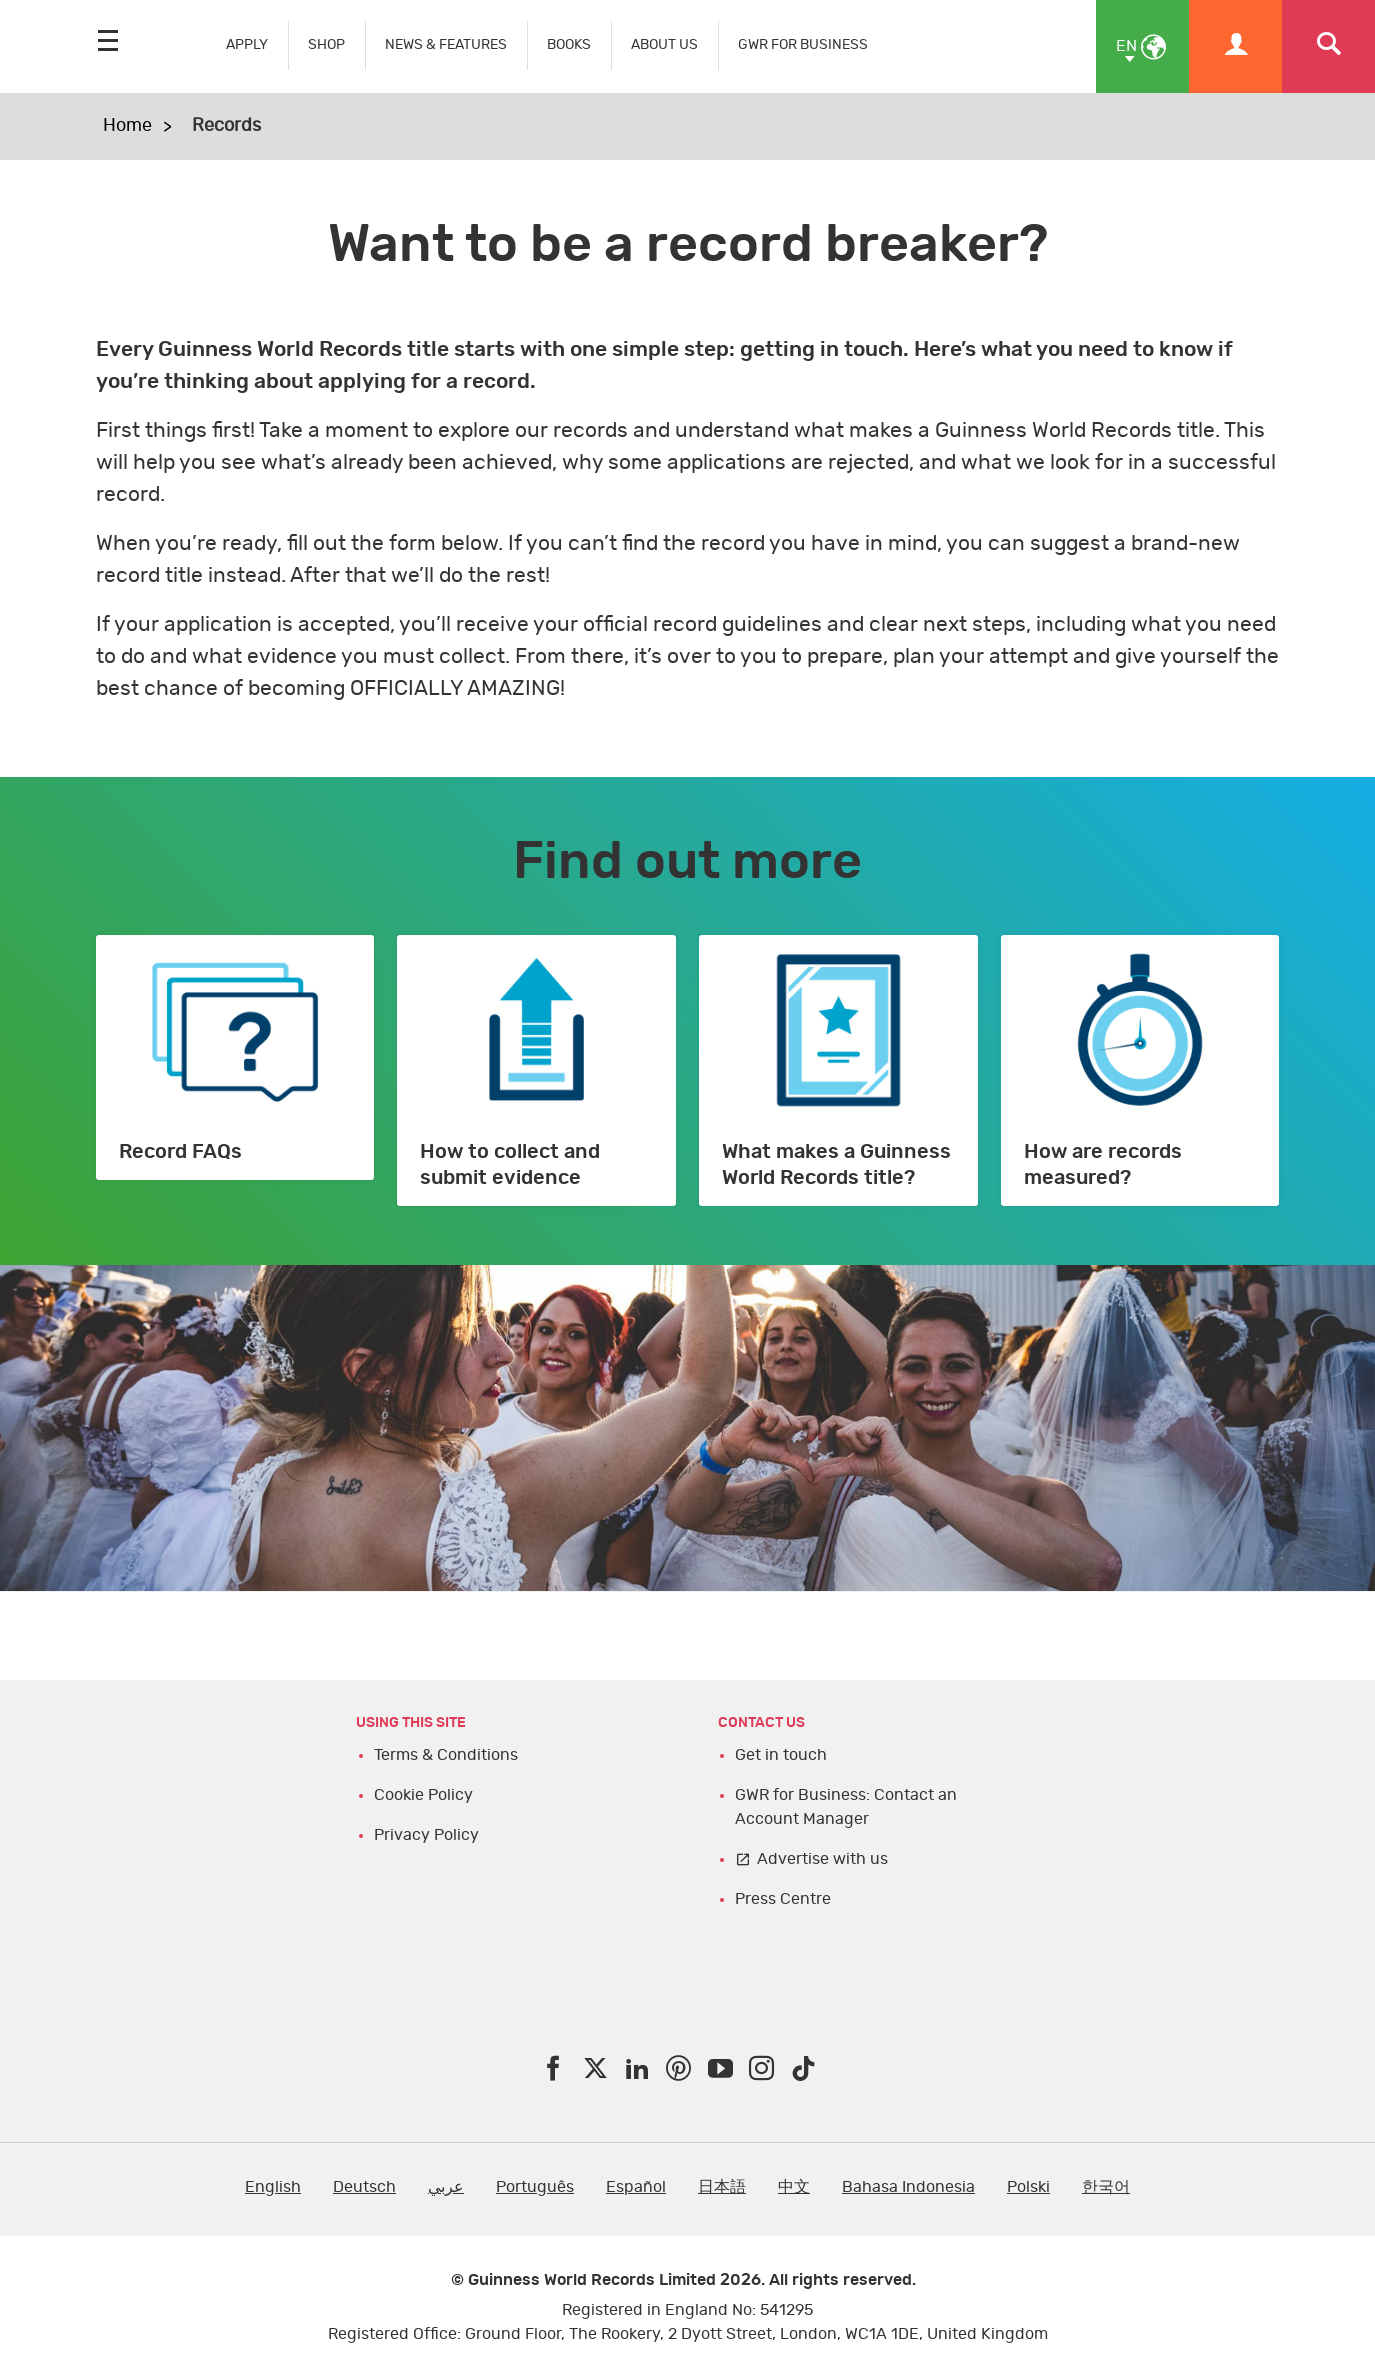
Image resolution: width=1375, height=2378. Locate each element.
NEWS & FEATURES (446, 44)
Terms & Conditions (446, 1755)
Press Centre (783, 1899)
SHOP (326, 44)
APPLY (247, 44)
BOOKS (569, 44)
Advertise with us (822, 1859)
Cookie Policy (423, 1795)
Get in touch (781, 1755)
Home (127, 126)
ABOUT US (664, 44)
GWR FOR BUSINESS (803, 44)
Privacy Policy (426, 1835)
